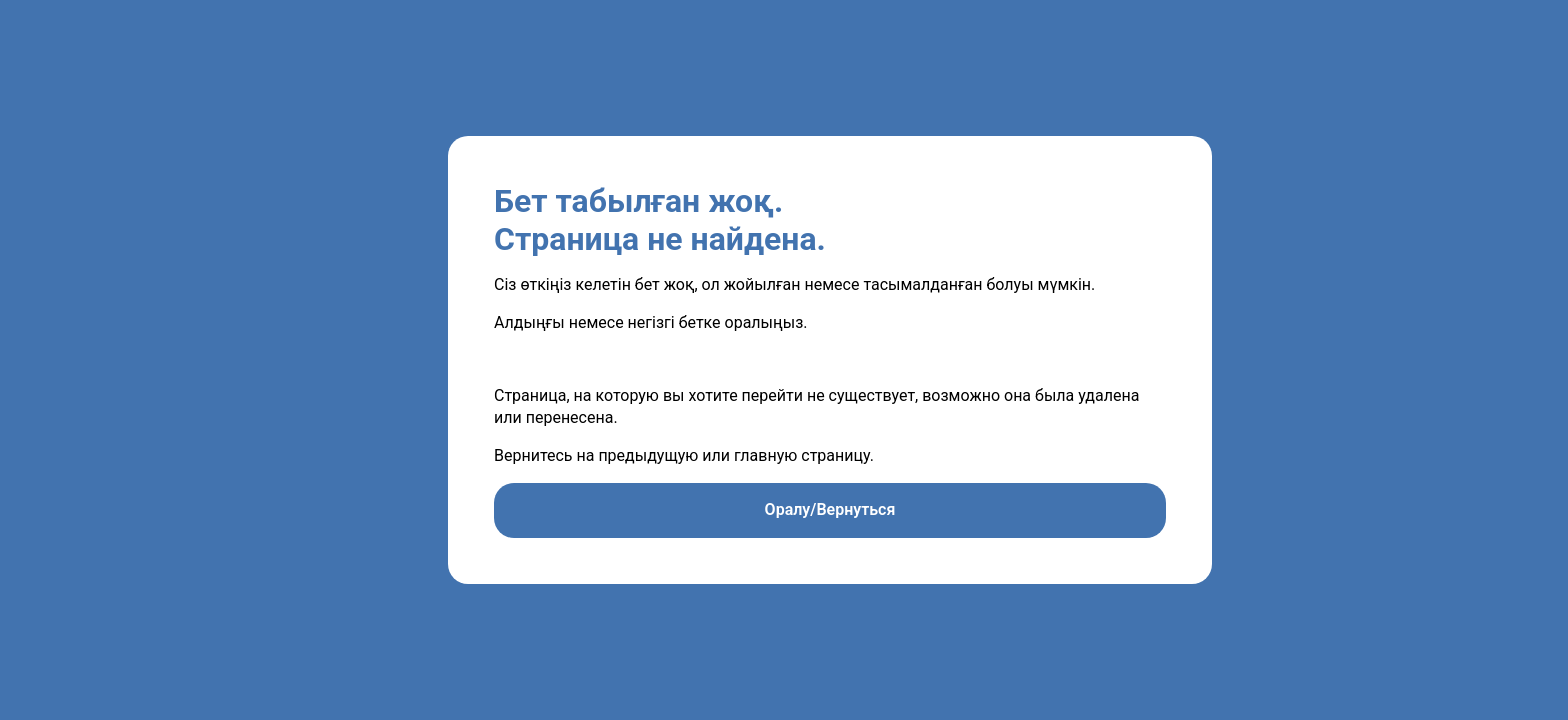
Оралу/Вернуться (830, 509)
